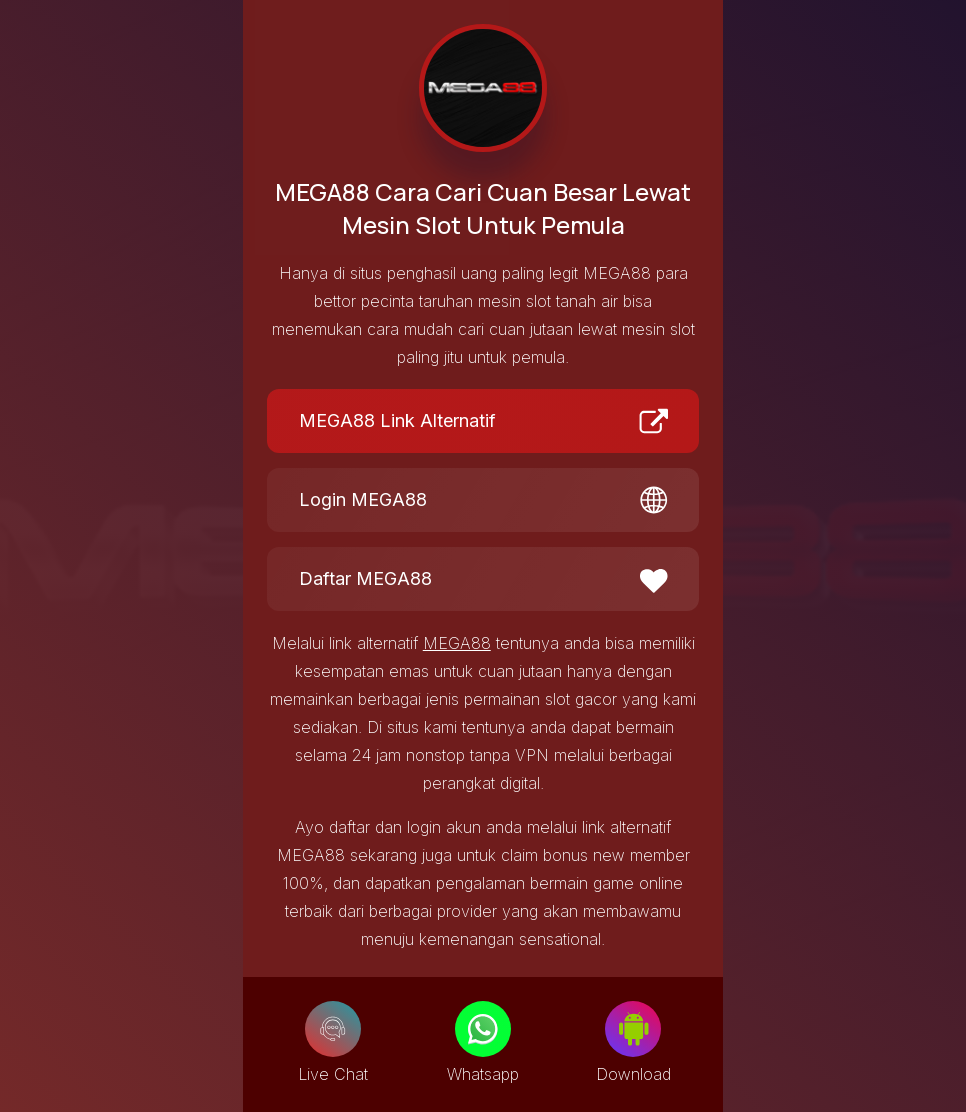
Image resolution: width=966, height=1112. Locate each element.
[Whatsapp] (483, 1029)
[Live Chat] (333, 1029)
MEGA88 (457, 643)
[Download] (633, 1029)
